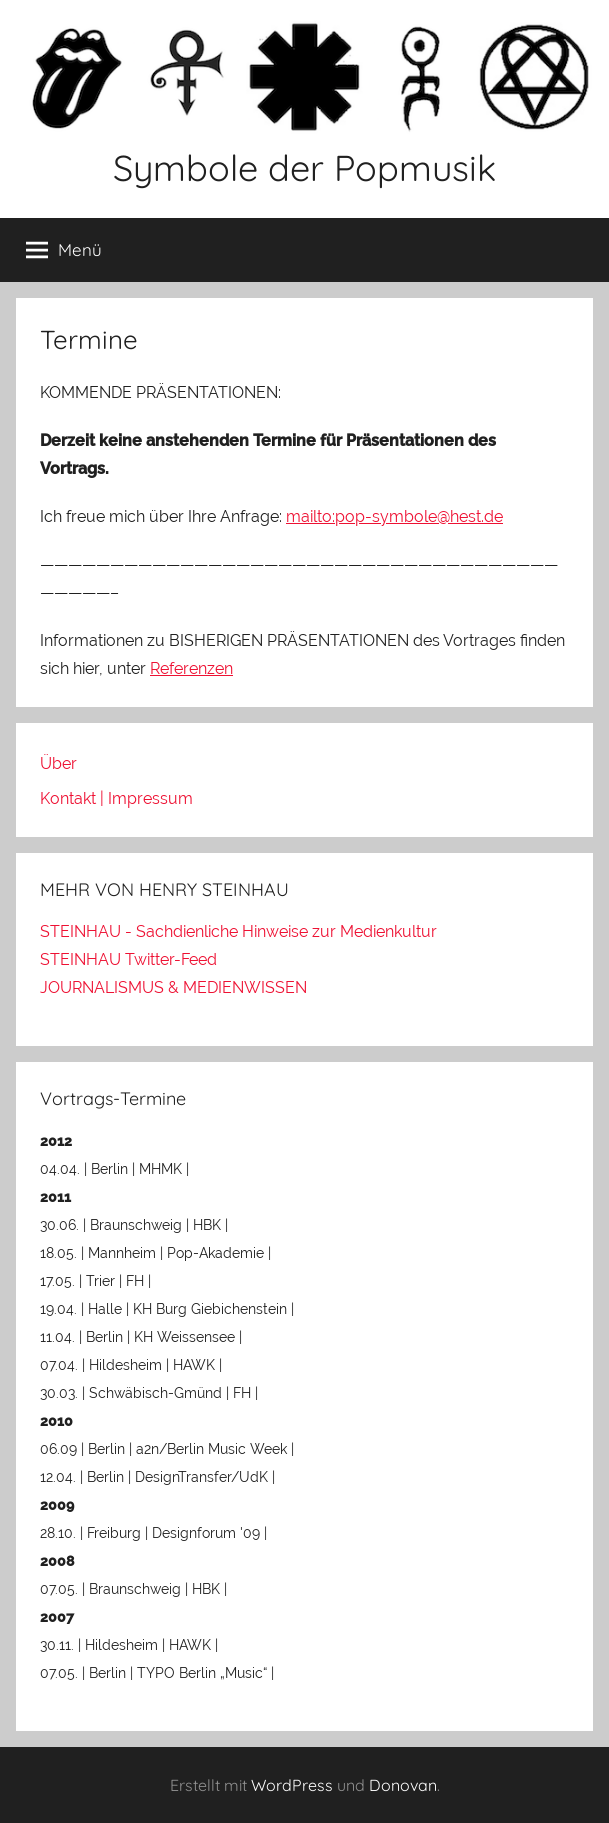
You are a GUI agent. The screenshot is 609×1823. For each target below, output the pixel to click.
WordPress (292, 1785)
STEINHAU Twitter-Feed (128, 959)
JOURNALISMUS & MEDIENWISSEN (173, 987)
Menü (64, 250)
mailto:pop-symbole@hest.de (394, 516)
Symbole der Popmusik (304, 167)
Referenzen (191, 668)
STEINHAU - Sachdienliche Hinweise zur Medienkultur (238, 931)
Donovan (403, 1785)
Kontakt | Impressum (116, 798)
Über (58, 763)
